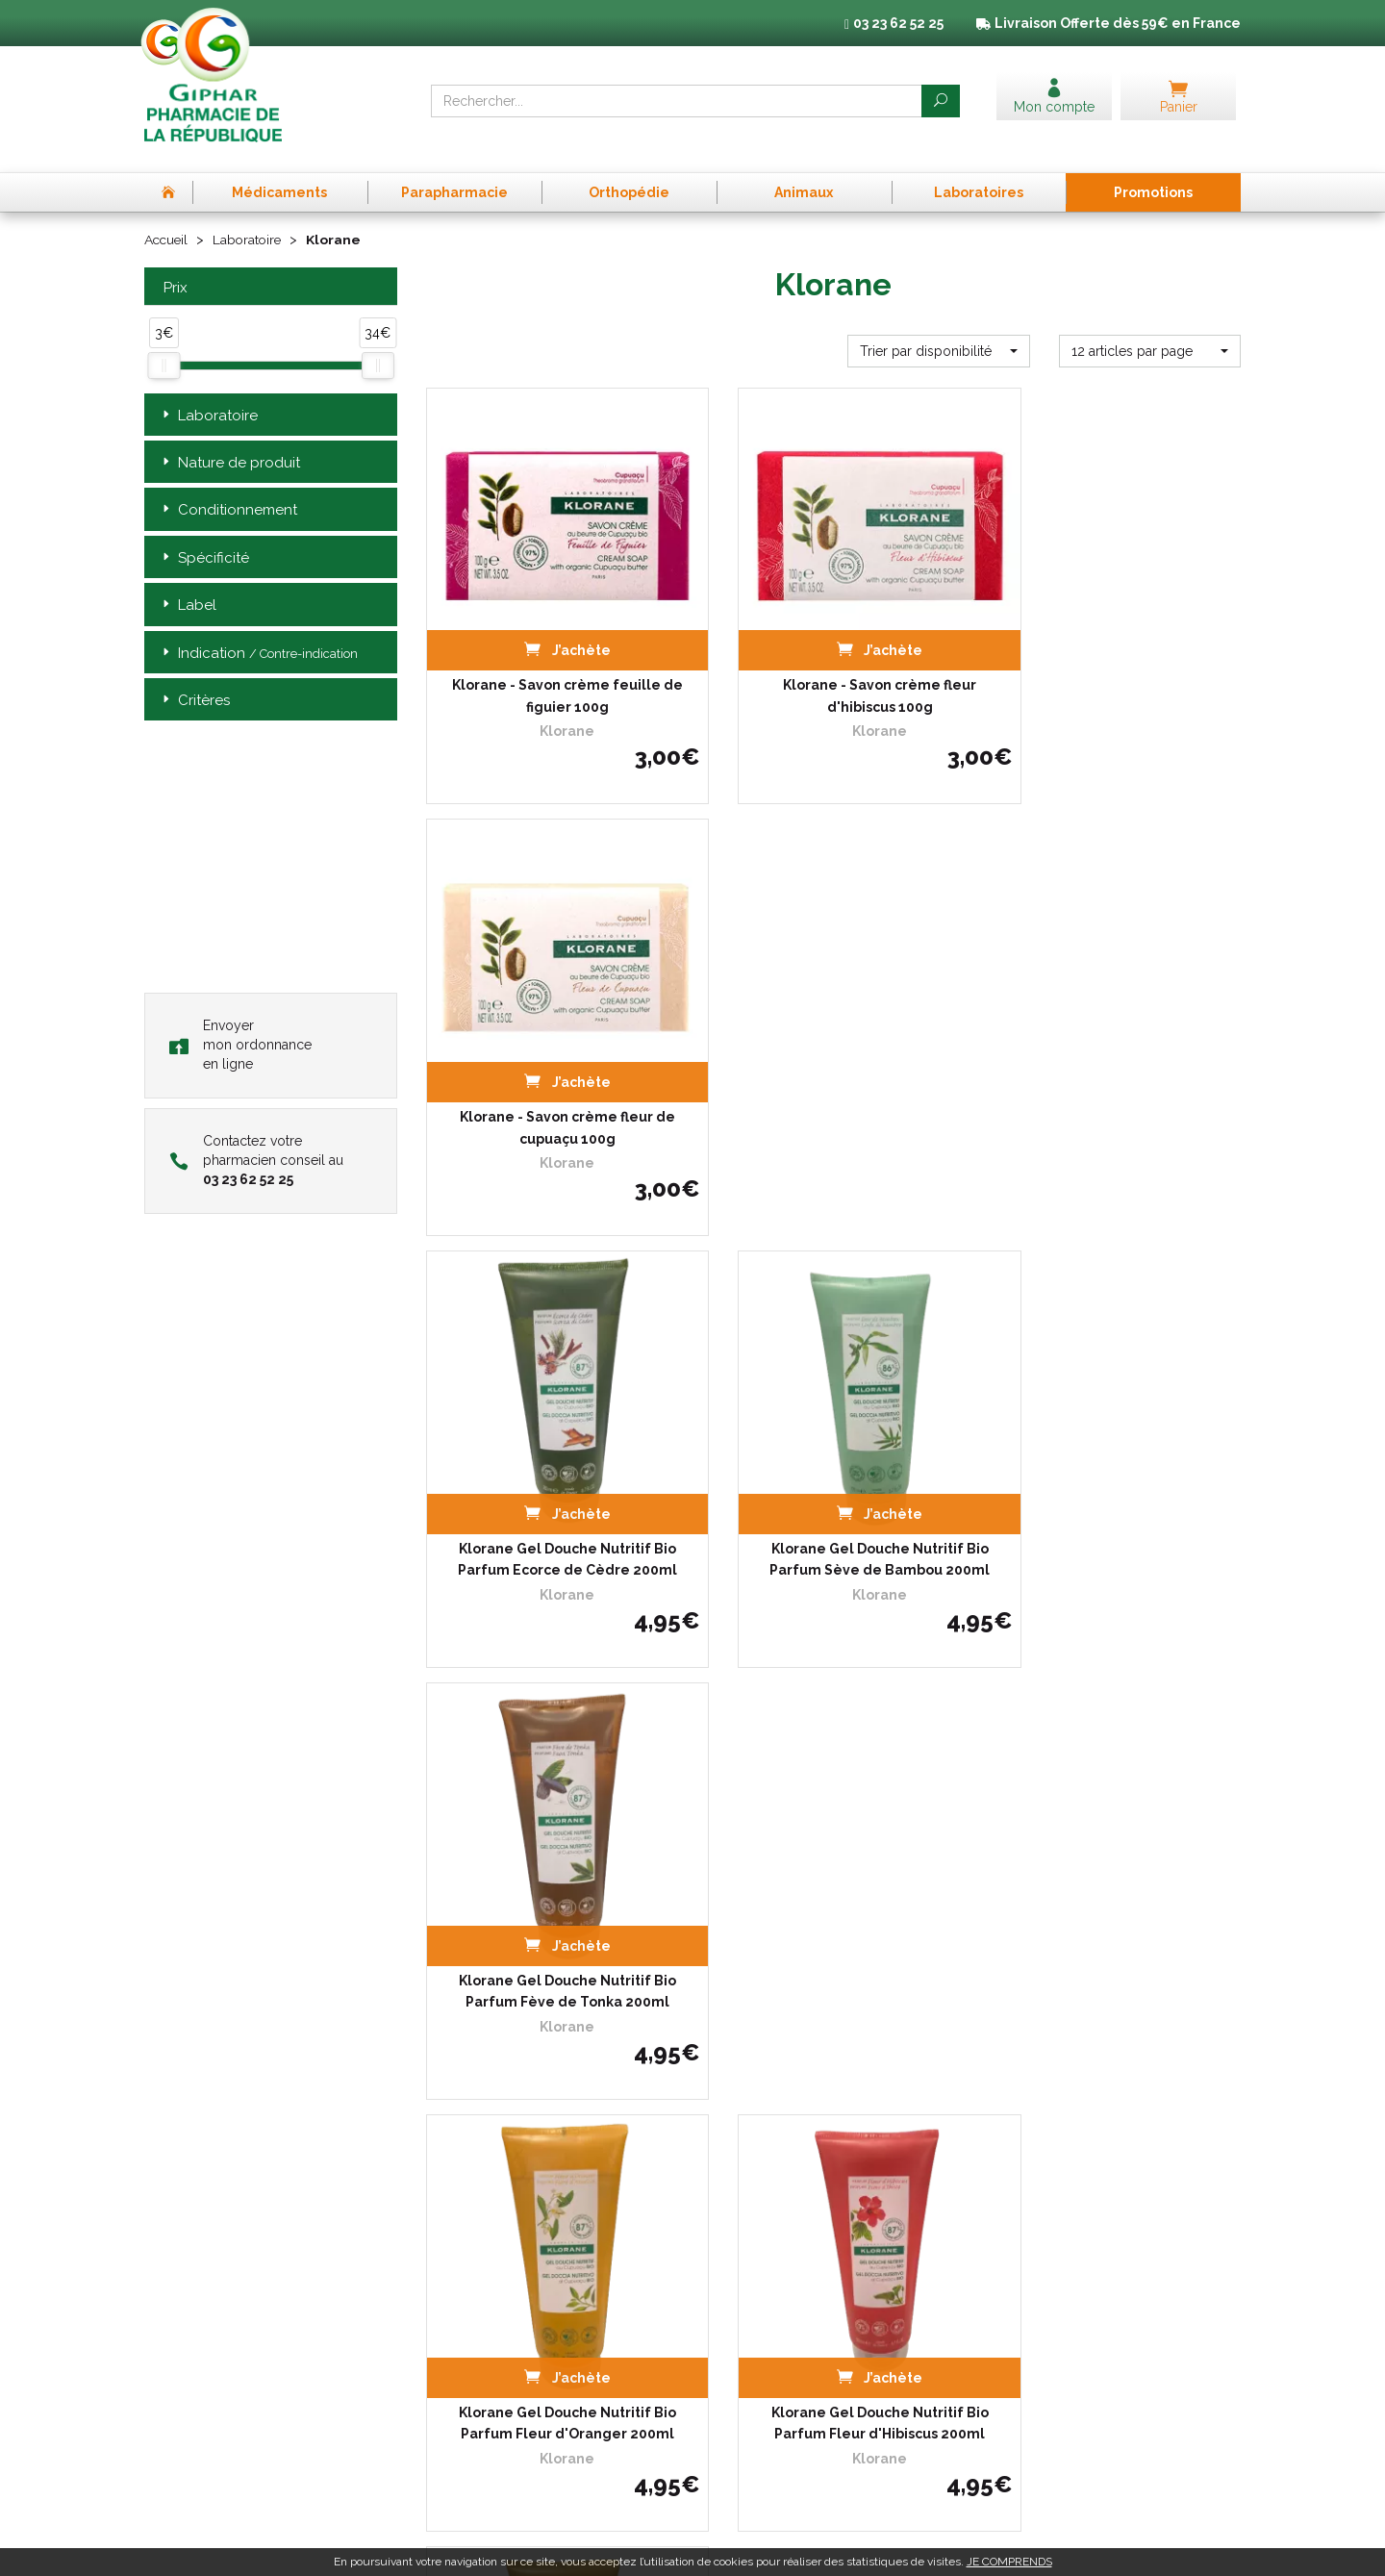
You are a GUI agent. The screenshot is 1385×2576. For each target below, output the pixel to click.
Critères (194, 680)
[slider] (163, 345)
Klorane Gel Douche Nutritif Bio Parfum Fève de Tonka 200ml (1114, 1044)
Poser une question (480, 2319)
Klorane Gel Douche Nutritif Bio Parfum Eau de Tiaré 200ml (1114, 1846)
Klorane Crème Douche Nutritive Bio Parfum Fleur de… (1114, 1445)
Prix (173, 267)
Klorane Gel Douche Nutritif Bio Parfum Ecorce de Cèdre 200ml (552, 1044)
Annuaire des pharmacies (499, 2437)
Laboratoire (251, 219)
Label (187, 585)
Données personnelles (1053, 2267)
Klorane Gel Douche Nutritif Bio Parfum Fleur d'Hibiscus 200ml (833, 1445)
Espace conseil (468, 2372)
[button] (938, 330)
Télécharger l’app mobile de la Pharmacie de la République (693, 2092)
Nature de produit (229, 442)
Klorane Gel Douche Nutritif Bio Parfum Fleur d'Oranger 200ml (552, 1445)
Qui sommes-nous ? (483, 2249)
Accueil (167, 219)
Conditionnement (228, 490)
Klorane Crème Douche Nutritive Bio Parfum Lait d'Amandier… (833, 1846)
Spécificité (204, 537)
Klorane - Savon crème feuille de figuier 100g (552, 644)
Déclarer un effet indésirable (507, 2302)
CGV (1001, 2232)
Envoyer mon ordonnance (240, 1023)
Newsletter (457, 2390)
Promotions (458, 2354)
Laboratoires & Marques (493, 2337)
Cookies (1010, 2285)
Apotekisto (1045, 2546)
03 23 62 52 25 (210, 2401)
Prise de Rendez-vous (488, 2232)
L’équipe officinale (476, 2267)
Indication (258, 632)
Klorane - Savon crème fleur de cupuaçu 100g (1114, 644)
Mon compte (462, 2407)
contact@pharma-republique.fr (259, 2433)
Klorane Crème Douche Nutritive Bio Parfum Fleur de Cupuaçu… (552, 1846)
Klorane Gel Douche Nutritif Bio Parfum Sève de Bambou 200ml (833, 1044)
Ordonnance (462, 2285)
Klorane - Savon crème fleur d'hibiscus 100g (833, 644)
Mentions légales (1037, 2249)
